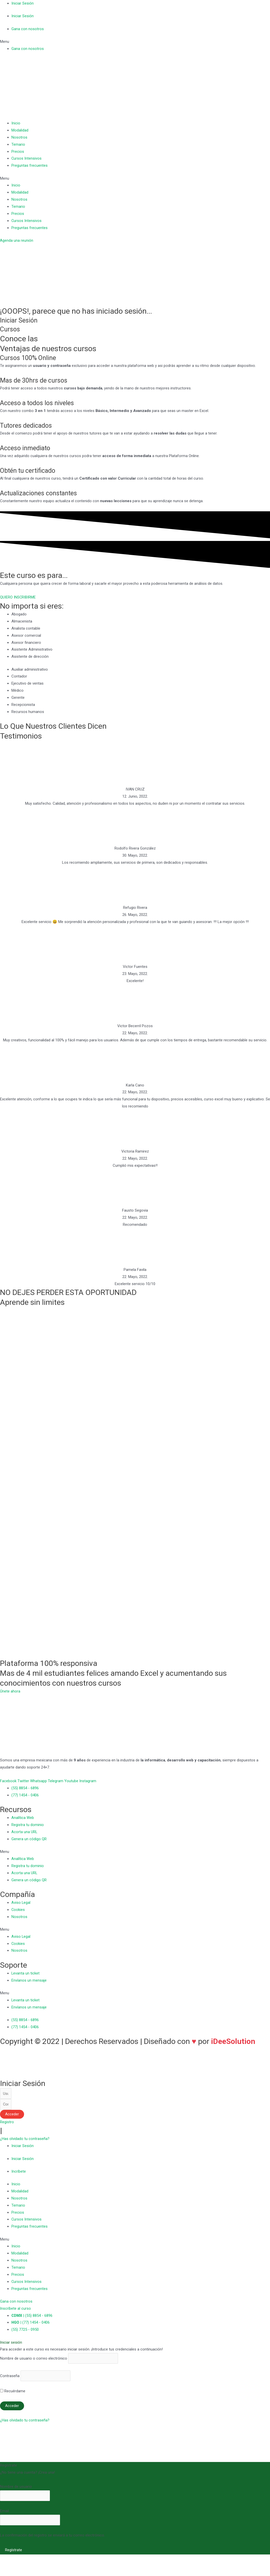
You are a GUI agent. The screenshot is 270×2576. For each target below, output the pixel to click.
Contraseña (10, 2376)
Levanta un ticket (25, 1973)
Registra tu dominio (27, 1824)
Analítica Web (22, 1817)
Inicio (15, 123)
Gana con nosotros (27, 29)
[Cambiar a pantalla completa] (27, 2566)
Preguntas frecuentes (29, 165)
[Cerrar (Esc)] (5, 2566)
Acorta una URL (24, 1832)
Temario (18, 144)
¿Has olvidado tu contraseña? (25, 2420)
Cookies (18, 1909)
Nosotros (19, 137)
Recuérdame (12, 2391)
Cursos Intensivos (26, 158)
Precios (17, 151)
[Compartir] (16, 2566)
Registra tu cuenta (15, 2479)
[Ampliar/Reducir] (38, 2566)
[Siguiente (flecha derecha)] (16, 2573)
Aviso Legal (21, 1902)
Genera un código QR (29, 1839)
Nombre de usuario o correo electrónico (33, 2358)
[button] (135, 41)
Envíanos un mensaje (29, 1980)
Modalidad (19, 130)
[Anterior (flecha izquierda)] (5, 2573)
